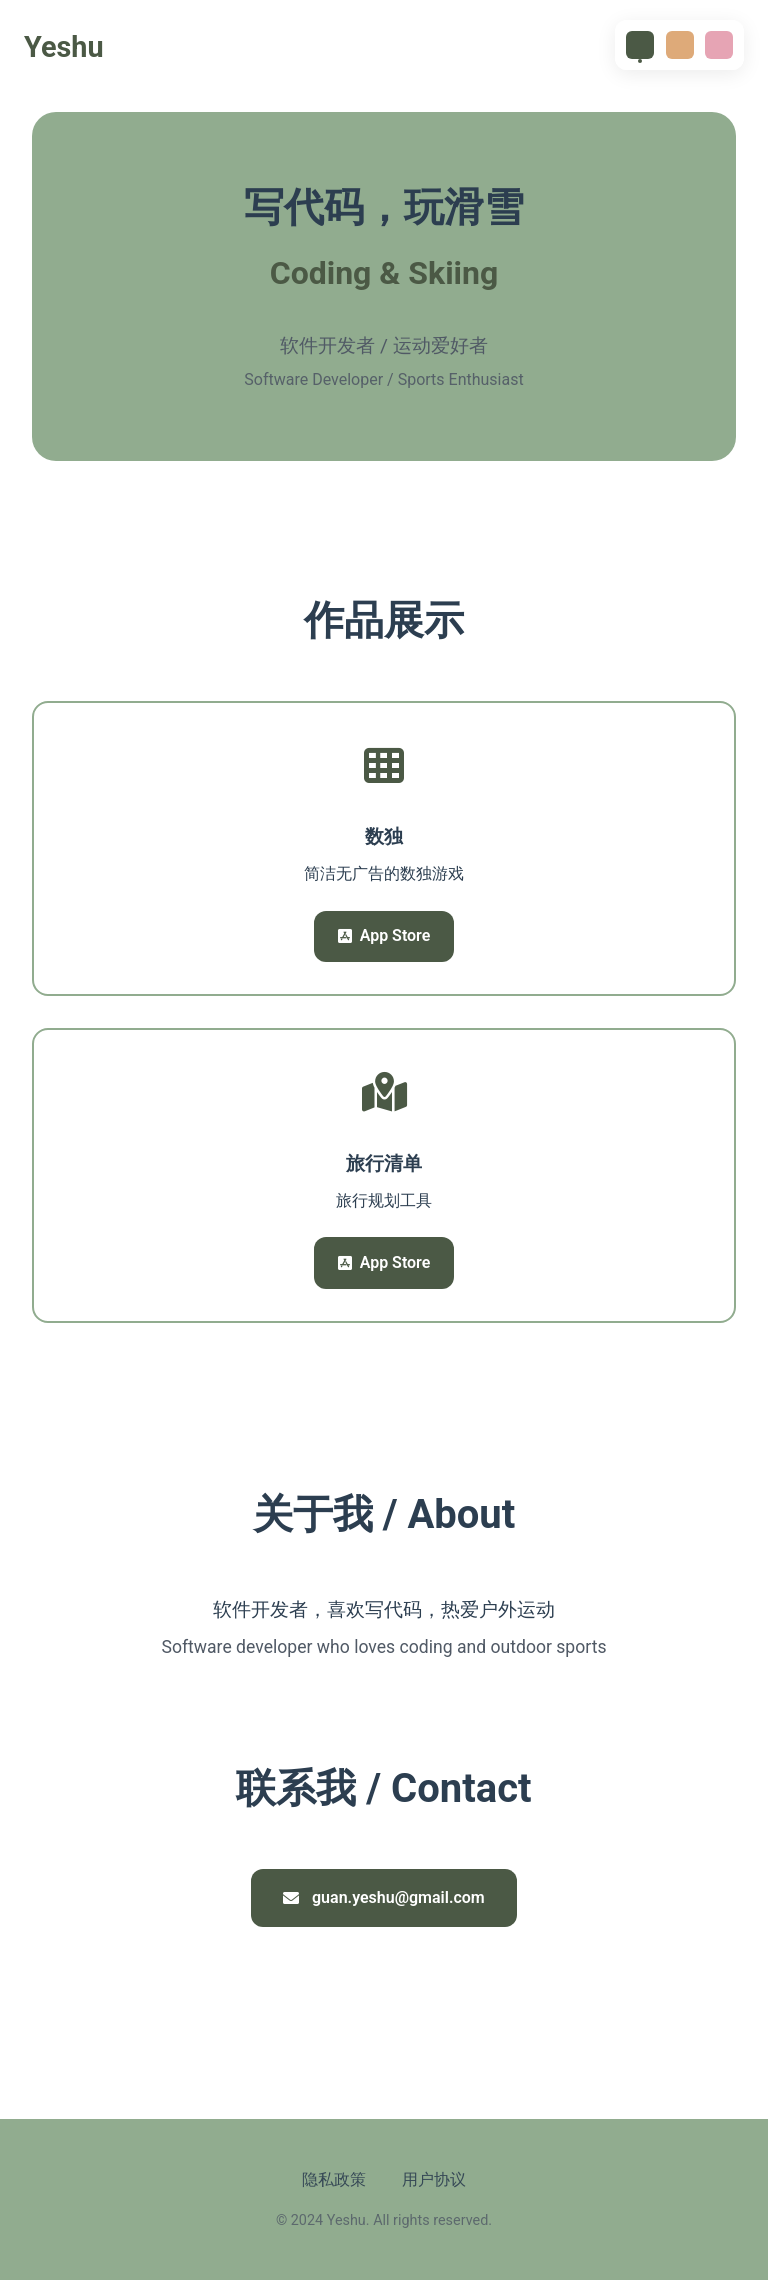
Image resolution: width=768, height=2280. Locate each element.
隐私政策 (334, 2179)
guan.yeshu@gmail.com (384, 1897)
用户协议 (434, 2179)
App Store (384, 935)
